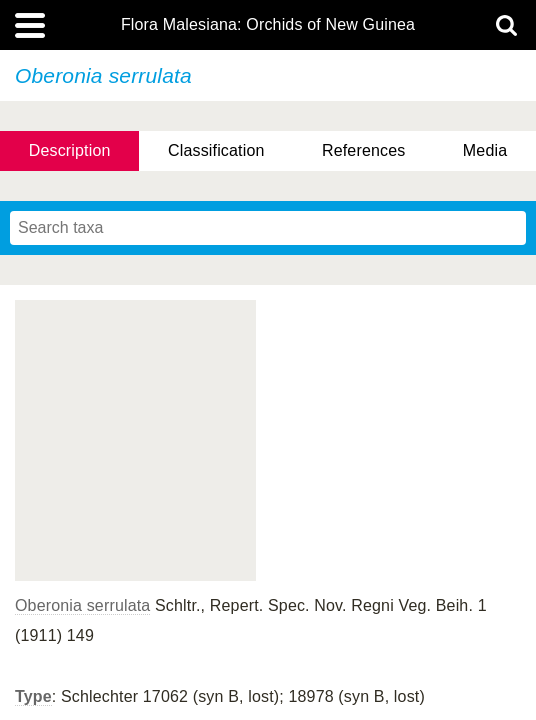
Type (33, 696)
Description (70, 150)
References (363, 150)
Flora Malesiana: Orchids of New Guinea (268, 25)
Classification (216, 150)
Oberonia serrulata (82, 605)
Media (485, 150)
